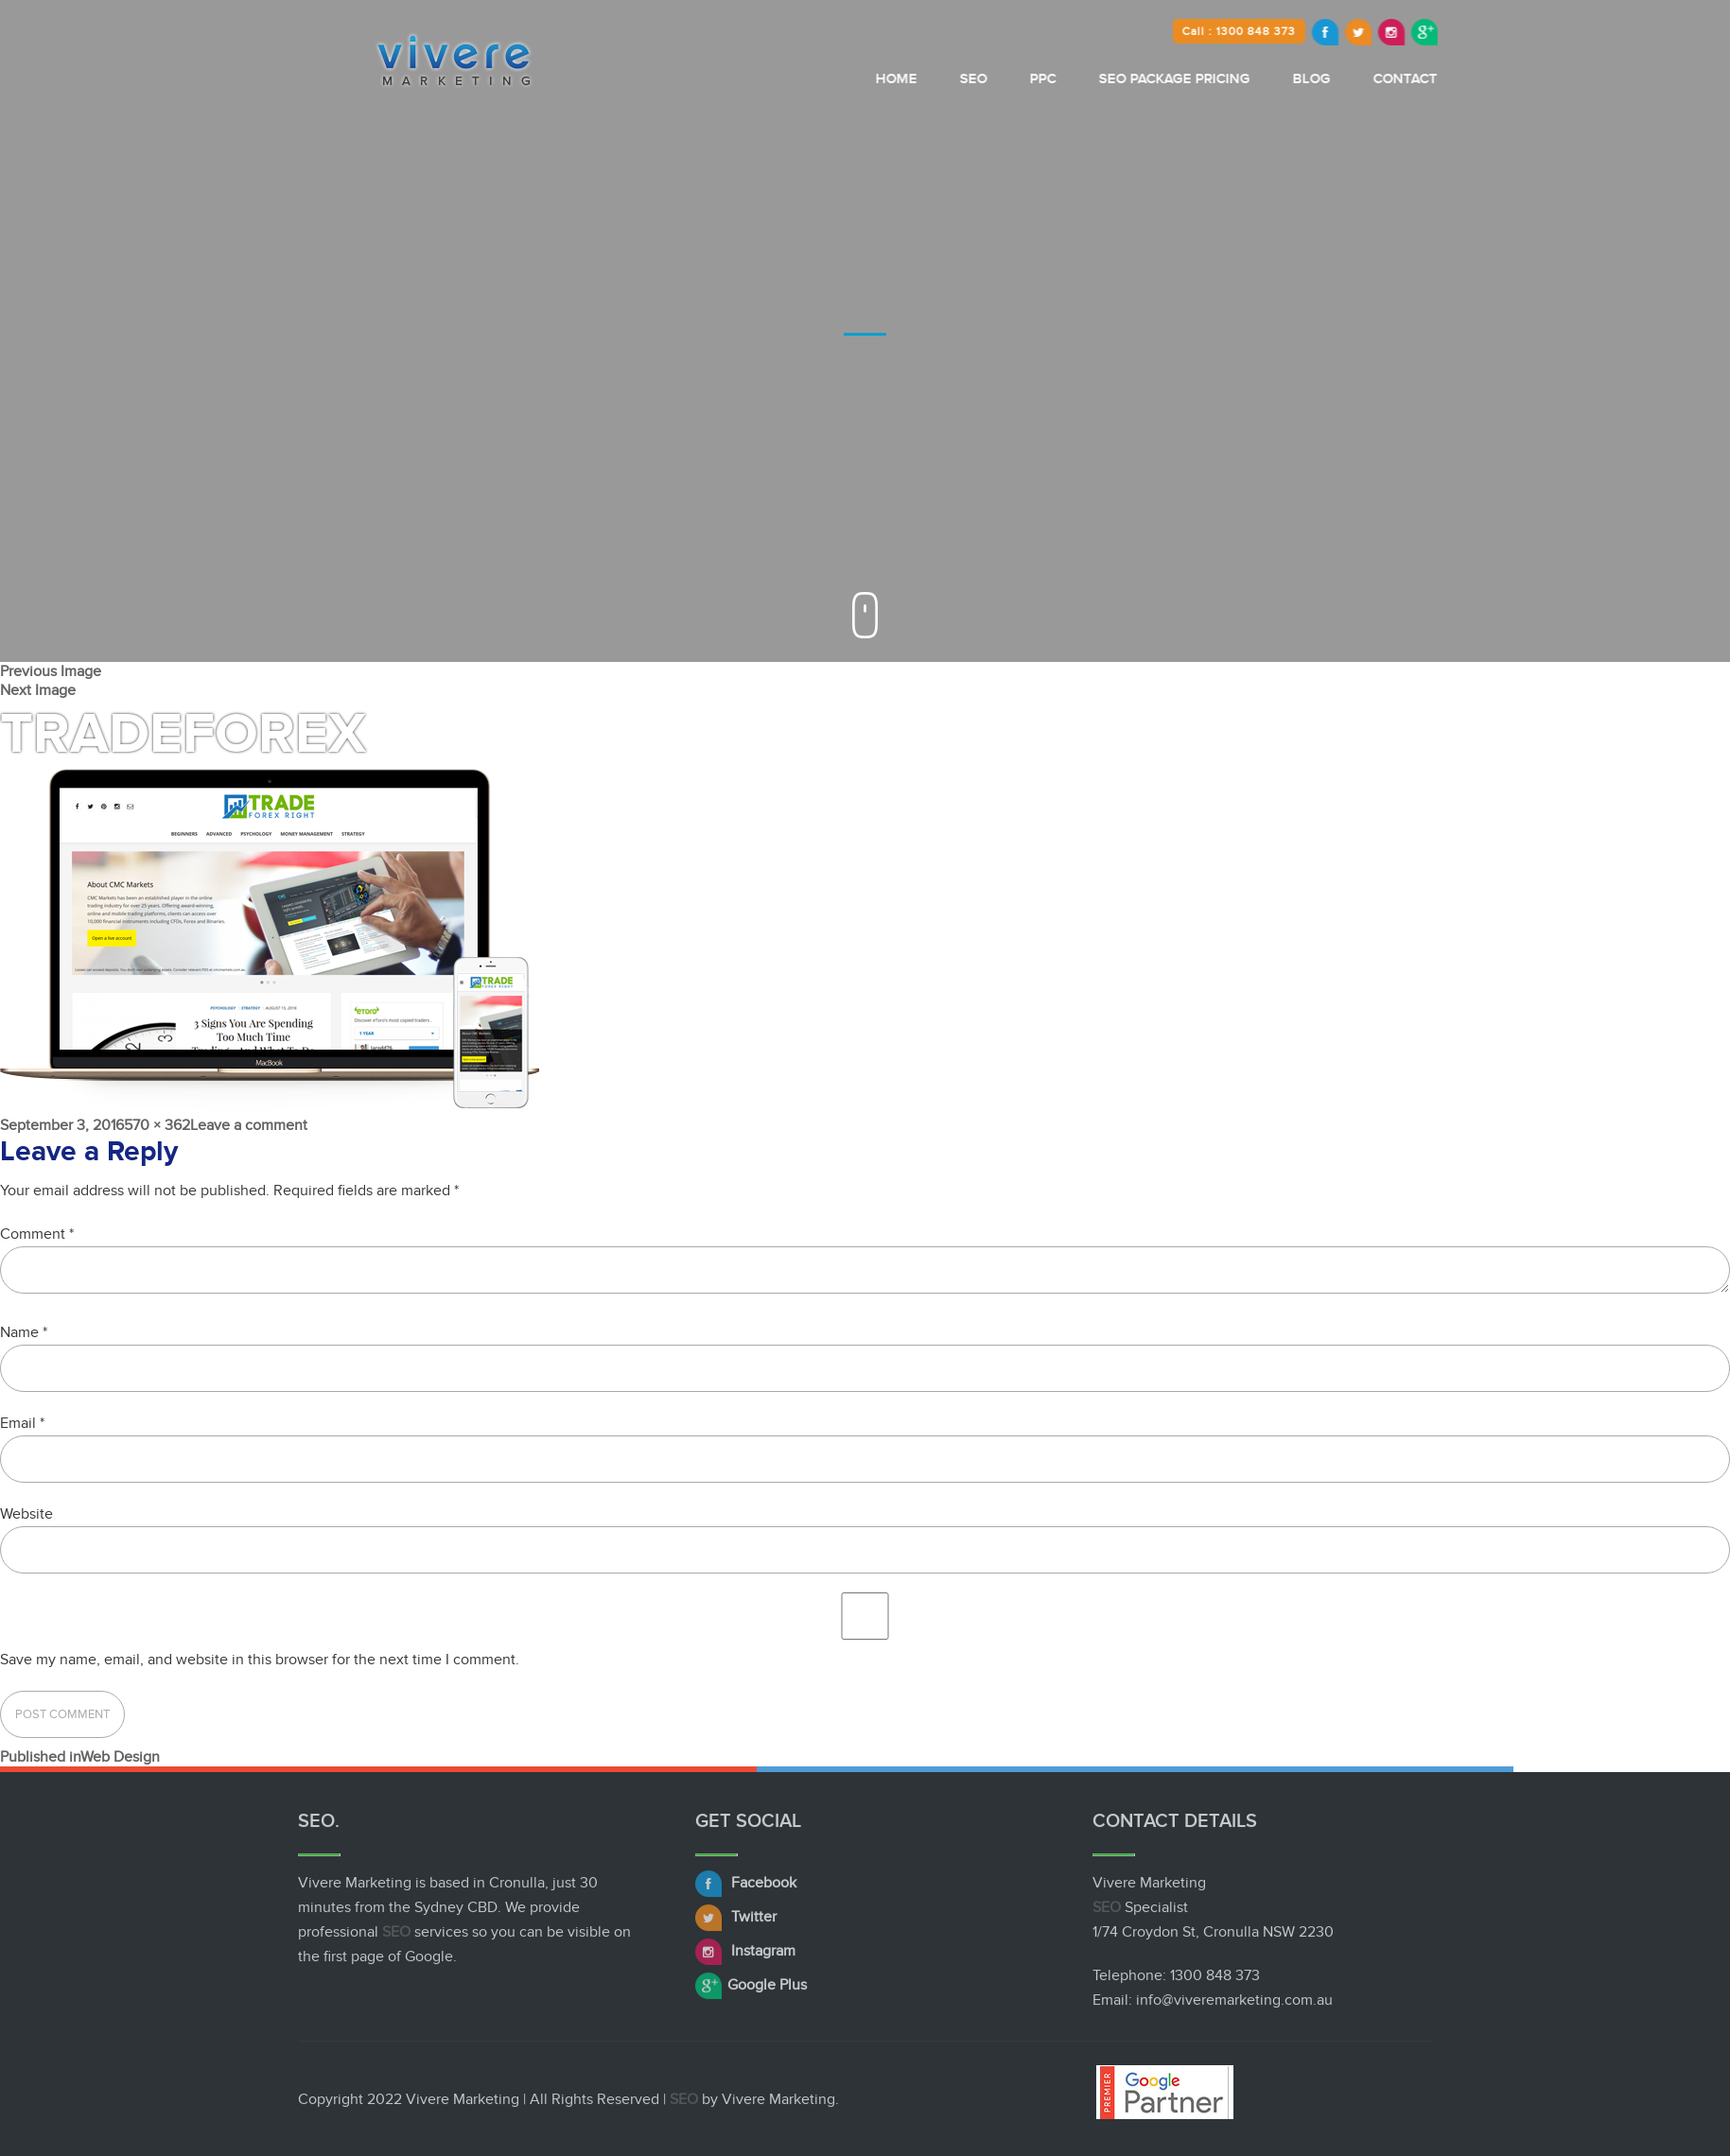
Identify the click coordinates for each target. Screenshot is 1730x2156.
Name (23, 1332)
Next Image (38, 690)
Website (26, 1513)
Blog (1371, 79)
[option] (865, 331)
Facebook (745, 1887)
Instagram (745, 1955)
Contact (1465, 79)
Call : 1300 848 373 (1298, 31)
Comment (37, 1234)
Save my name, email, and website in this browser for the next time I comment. (259, 1659)
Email (22, 1423)
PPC (1103, 79)
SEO (1033, 79)
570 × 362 (157, 1125)
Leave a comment (248, 1125)
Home (956, 79)
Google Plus (751, 1989)
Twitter (736, 1921)
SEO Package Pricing (1234, 79)
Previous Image (50, 671)
